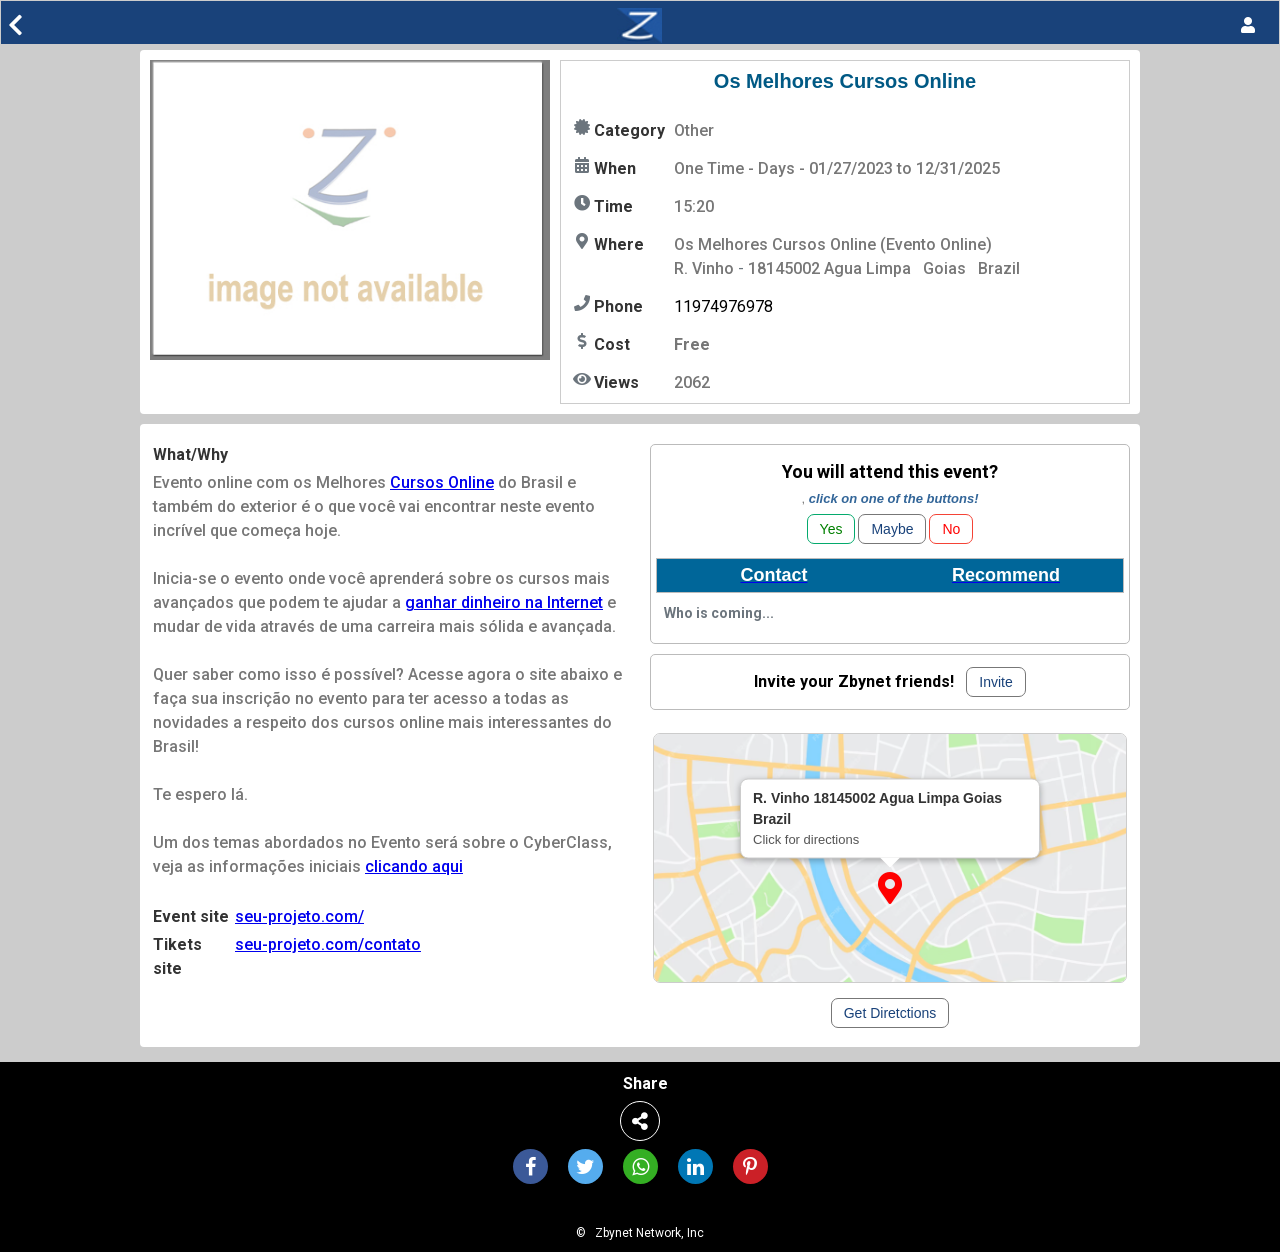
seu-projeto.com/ (299, 916)
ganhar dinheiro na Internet (504, 602)
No (951, 529)
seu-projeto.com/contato (328, 944)
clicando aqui (414, 866)
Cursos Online (442, 482)
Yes (831, 529)
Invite (995, 682)
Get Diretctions (890, 1013)
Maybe (892, 529)
